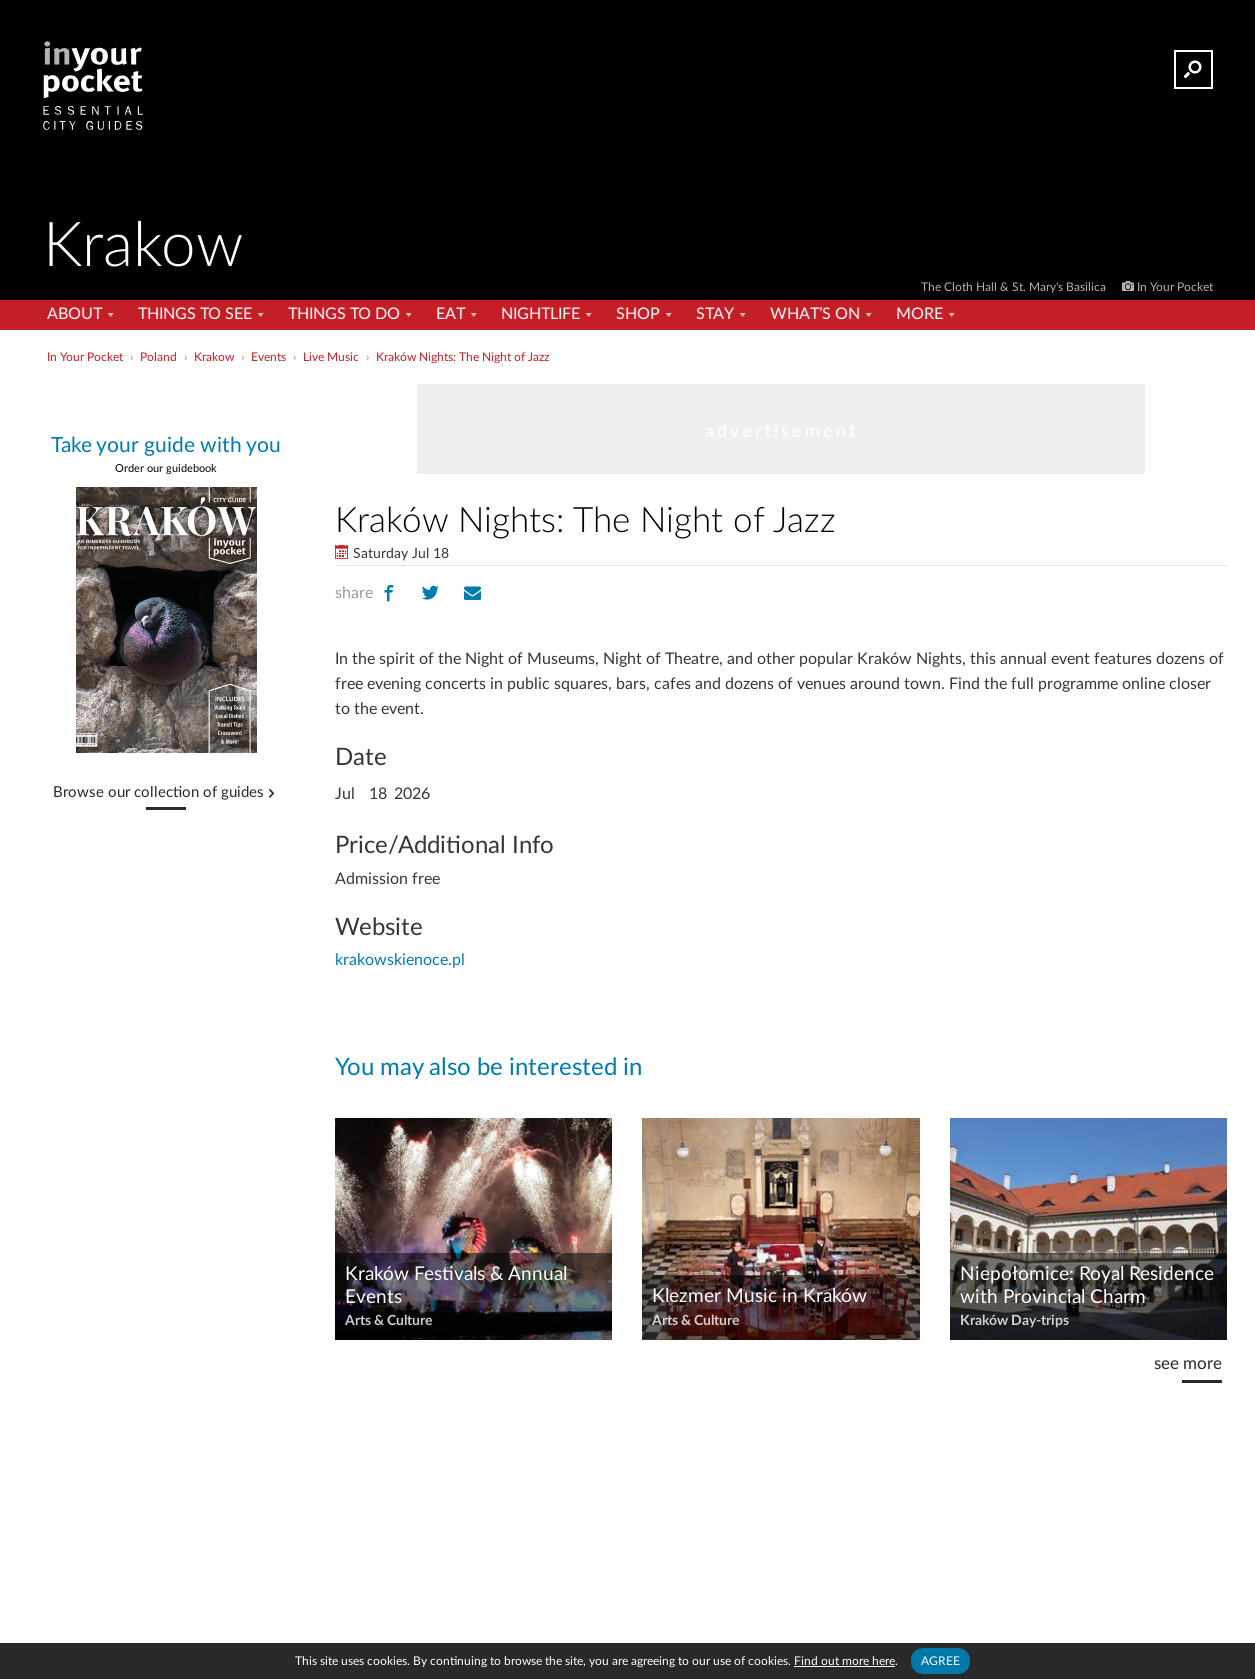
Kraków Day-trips (1014, 1321)
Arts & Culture (388, 1321)
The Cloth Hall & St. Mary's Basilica (1015, 287)
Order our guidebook (166, 468)
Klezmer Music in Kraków (759, 1296)
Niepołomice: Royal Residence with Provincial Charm (1087, 1286)
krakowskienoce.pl (400, 960)
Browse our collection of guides (158, 793)
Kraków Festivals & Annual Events (456, 1286)
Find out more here (844, 1661)
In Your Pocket (1175, 287)
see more (1188, 1363)
